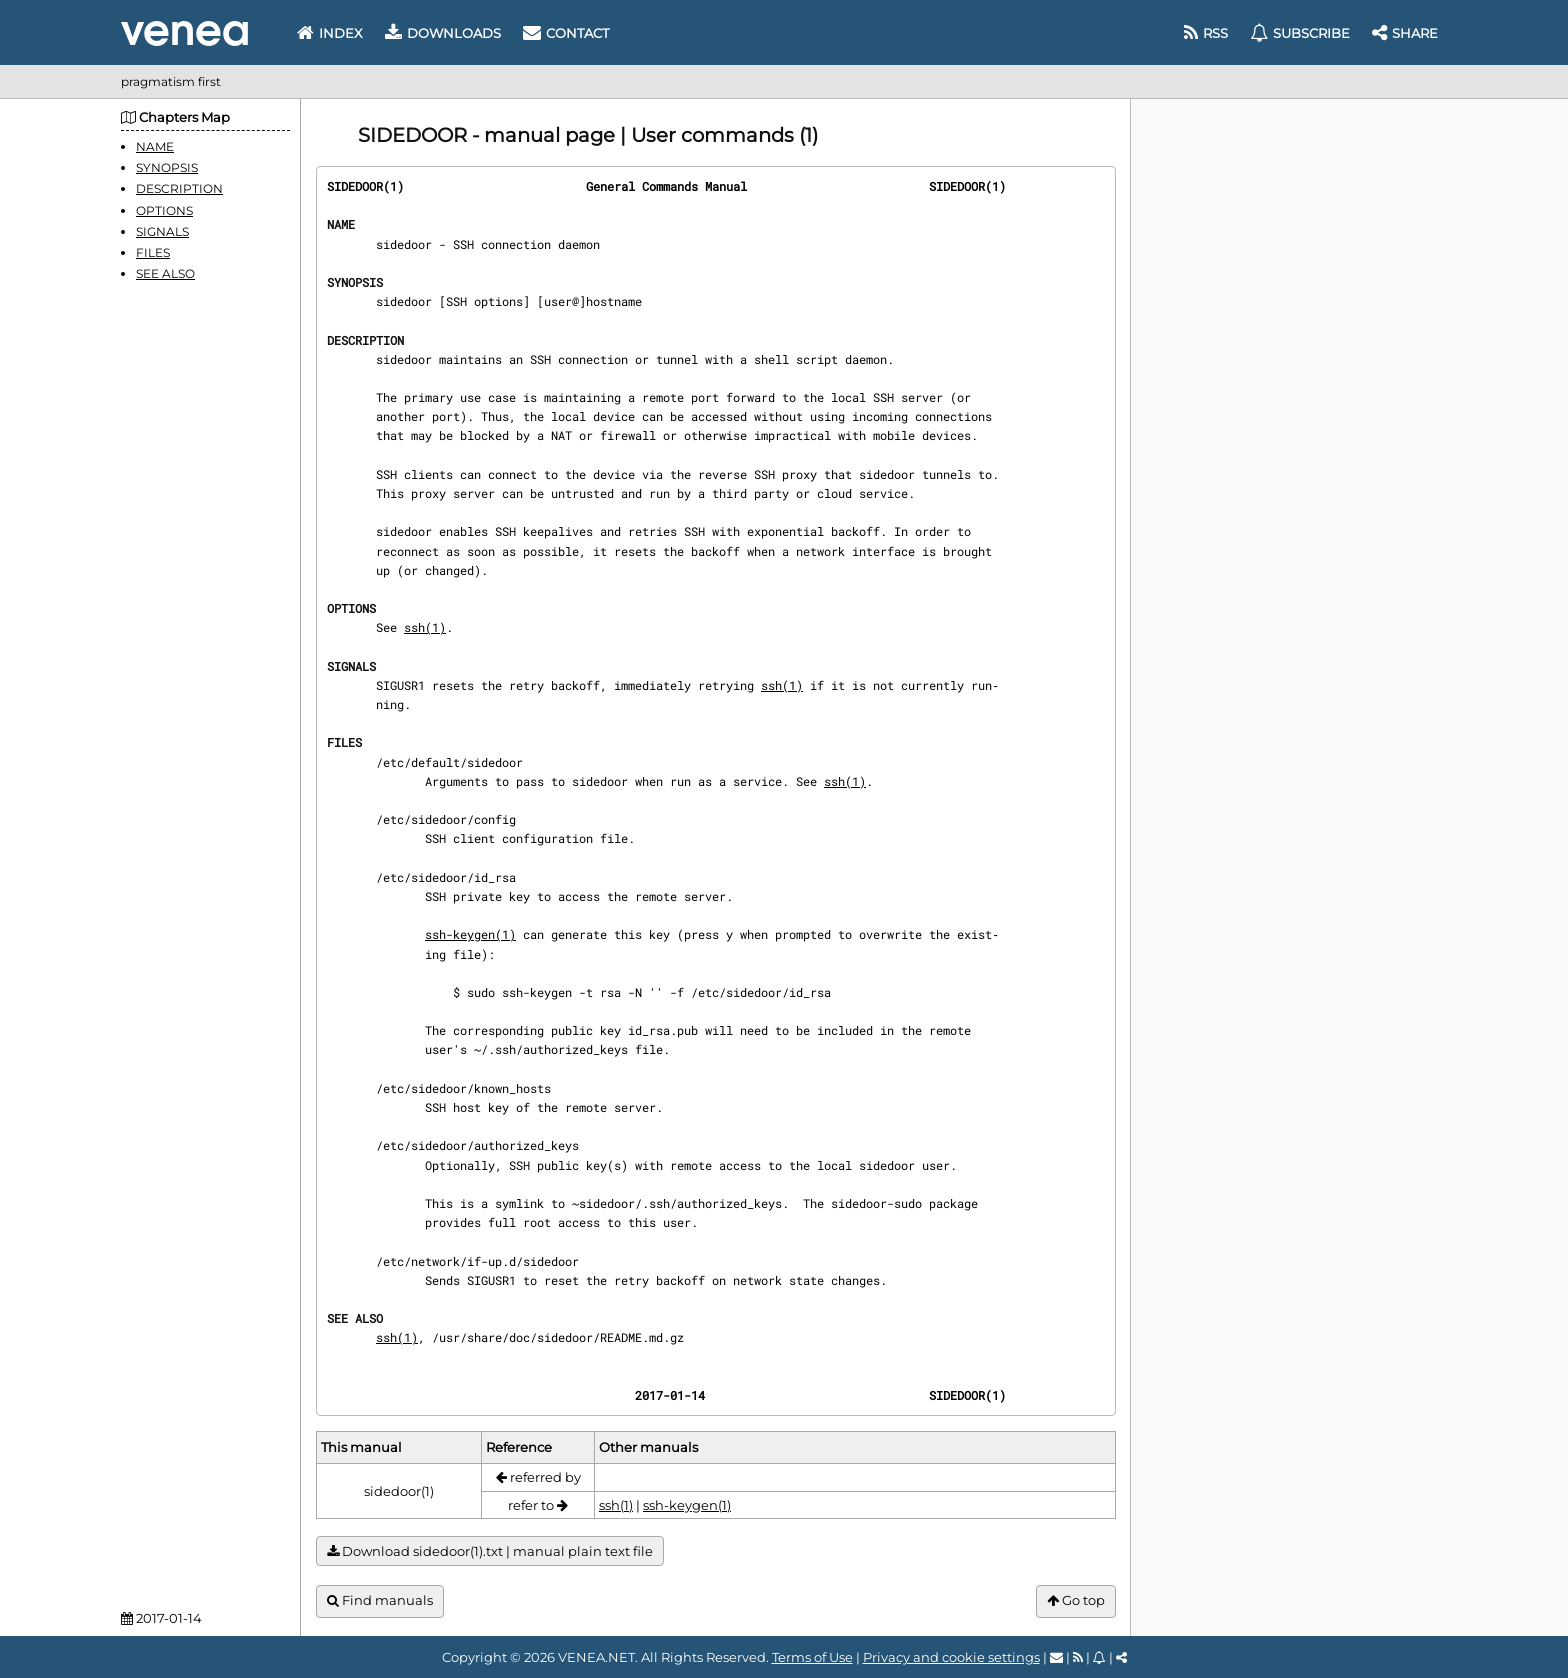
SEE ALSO (165, 273)
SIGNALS (162, 231)
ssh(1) (425, 627)
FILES (153, 252)
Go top (1076, 1600)
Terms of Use (812, 1657)
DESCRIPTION (179, 188)
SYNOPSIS (167, 167)
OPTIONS (164, 210)
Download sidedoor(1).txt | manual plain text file (490, 1551)
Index (330, 33)
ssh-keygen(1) (470, 934)
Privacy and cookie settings (951, 1657)
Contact (566, 33)
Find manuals (380, 1600)
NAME (155, 146)
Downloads (443, 33)
